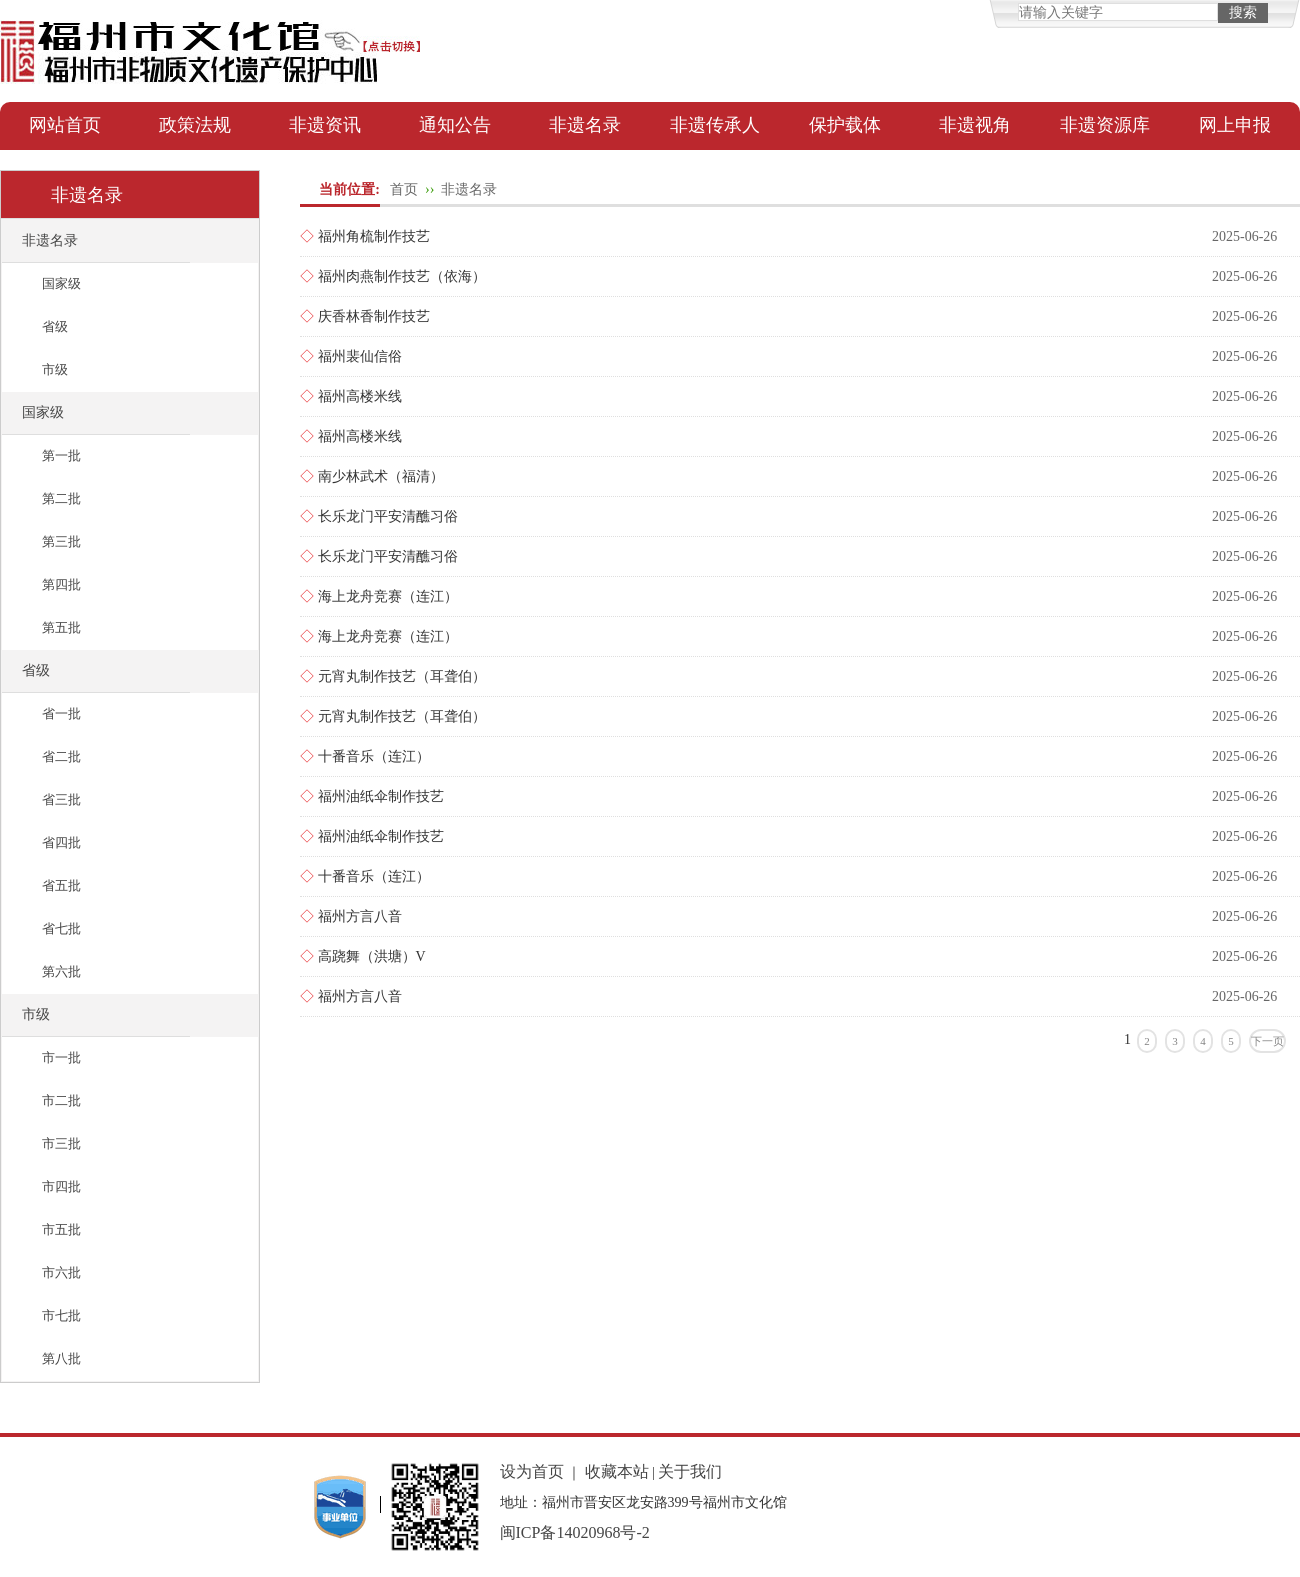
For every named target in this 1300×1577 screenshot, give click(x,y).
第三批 (61, 541)
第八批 (61, 1358)
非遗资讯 (325, 125)
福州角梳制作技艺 (374, 236)
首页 (404, 189)
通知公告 (455, 125)
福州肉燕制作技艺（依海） (402, 276)
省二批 (61, 756)
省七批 (61, 928)
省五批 (61, 885)
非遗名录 (585, 125)
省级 (55, 326)
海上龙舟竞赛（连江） (388, 596)
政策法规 (195, 125)
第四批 (61, 584)
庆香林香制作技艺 (374, 316)
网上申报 (1235, 125)
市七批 (61, 1315)
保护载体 (845, 125)
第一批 (61, 455)
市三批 (61, 1143)
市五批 (61, 1229)
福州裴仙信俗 (360, 356)
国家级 (61, 283)
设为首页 (532, 1471)
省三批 (61, 799)
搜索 (1243, 12)
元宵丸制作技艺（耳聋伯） (402, 676)
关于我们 (690, 1471)
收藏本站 (617, 1471)
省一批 (61, 713)
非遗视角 (975, 125)
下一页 (1267, 1041)
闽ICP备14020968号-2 (575, 1532)
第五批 (61, 627)
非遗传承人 (715, 125)
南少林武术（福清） (381, 476)
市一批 (61, 1057)
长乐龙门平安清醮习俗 (388, 516)
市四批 (61, 1186)
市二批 (61, 1100)
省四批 (61, 842)
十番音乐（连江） (374, 756)
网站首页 (65, 125)
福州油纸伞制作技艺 (381, 796)
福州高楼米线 (360, 396)
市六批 (61, 1272)
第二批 (61, 498)
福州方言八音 (360, 916)
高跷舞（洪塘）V (372, 956)
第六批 (61, 971)
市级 (55, 369)
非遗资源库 (1105, 125)
